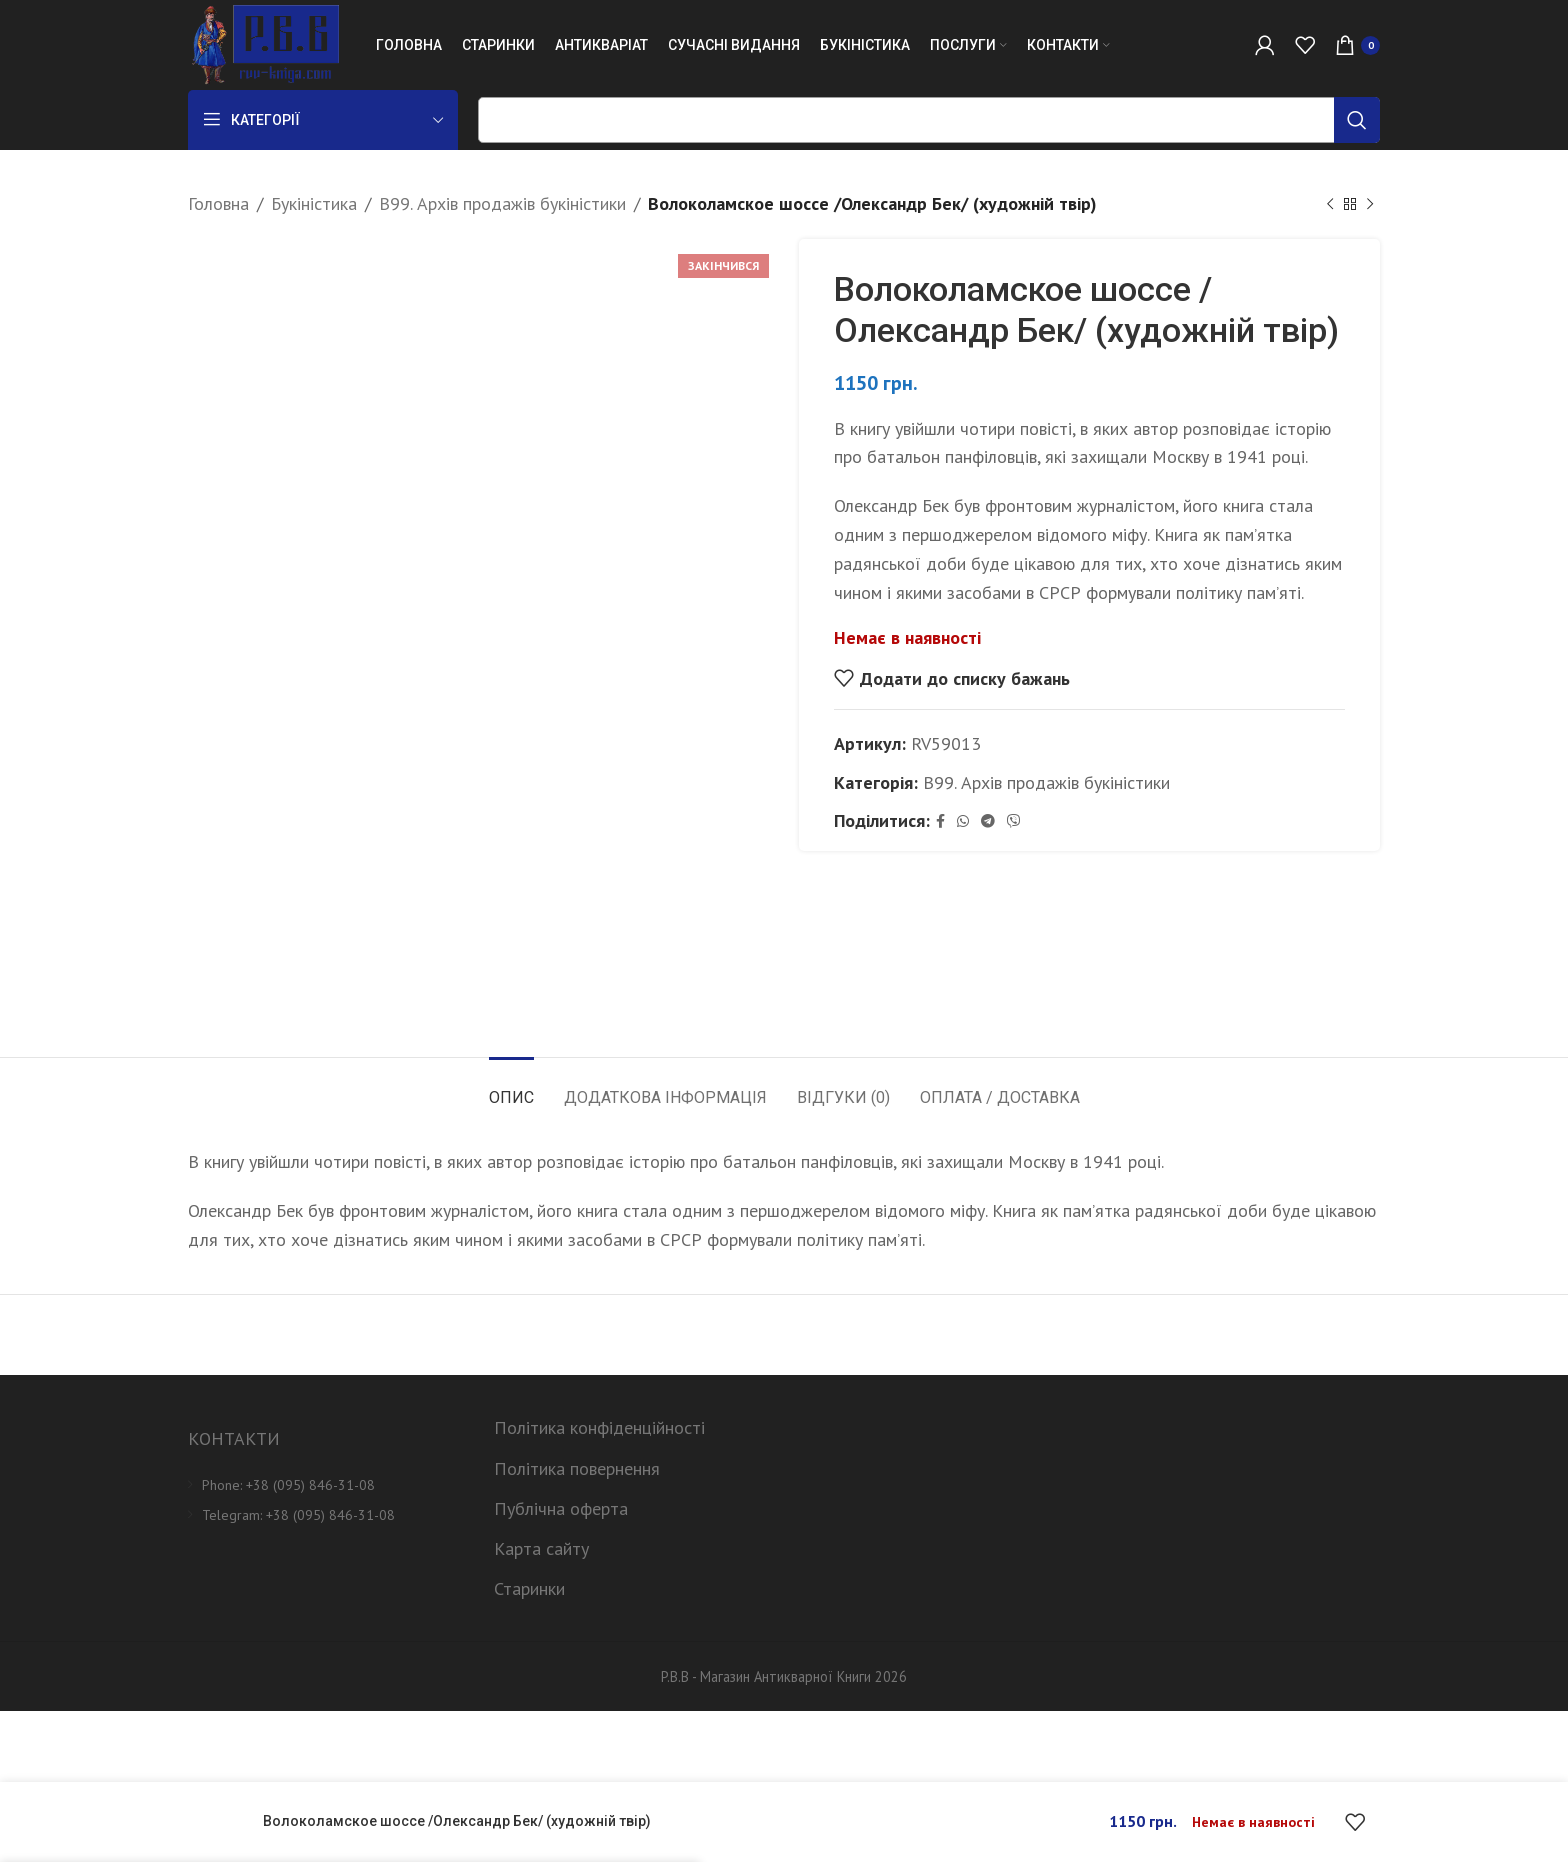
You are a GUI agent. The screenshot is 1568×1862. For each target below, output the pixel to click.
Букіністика (314, 203)
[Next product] (1370, 204)
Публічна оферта (561, 1508)
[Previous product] (1330, 204)
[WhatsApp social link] (963, 821)
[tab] (511, 1087)
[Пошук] (929, 120)
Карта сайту (541, 1548)
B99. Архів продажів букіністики (502, 203)
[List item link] (326, 1485)
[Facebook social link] (940, 821)
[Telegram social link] (988, 821)
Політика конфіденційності (599, 1427)
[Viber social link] (1014, 821)
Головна (218, 203)
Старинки (529, 1588)
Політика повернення (577, 1468)
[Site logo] (263, 43)
